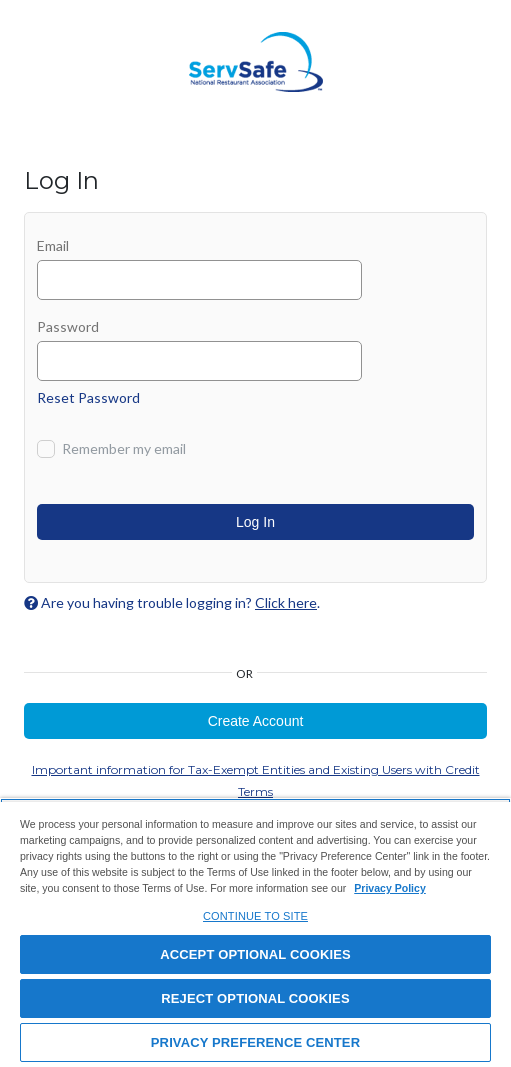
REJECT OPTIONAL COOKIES (255, 998)
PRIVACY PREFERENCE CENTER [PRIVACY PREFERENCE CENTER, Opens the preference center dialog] (255, 1042)
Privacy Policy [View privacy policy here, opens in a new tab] (390, 888)
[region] (255, 932)
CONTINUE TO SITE (255, 916)
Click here (286, 602)
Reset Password (88, 397)
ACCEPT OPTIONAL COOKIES (255, 954)
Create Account (256, 721)
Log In (255, 522)
